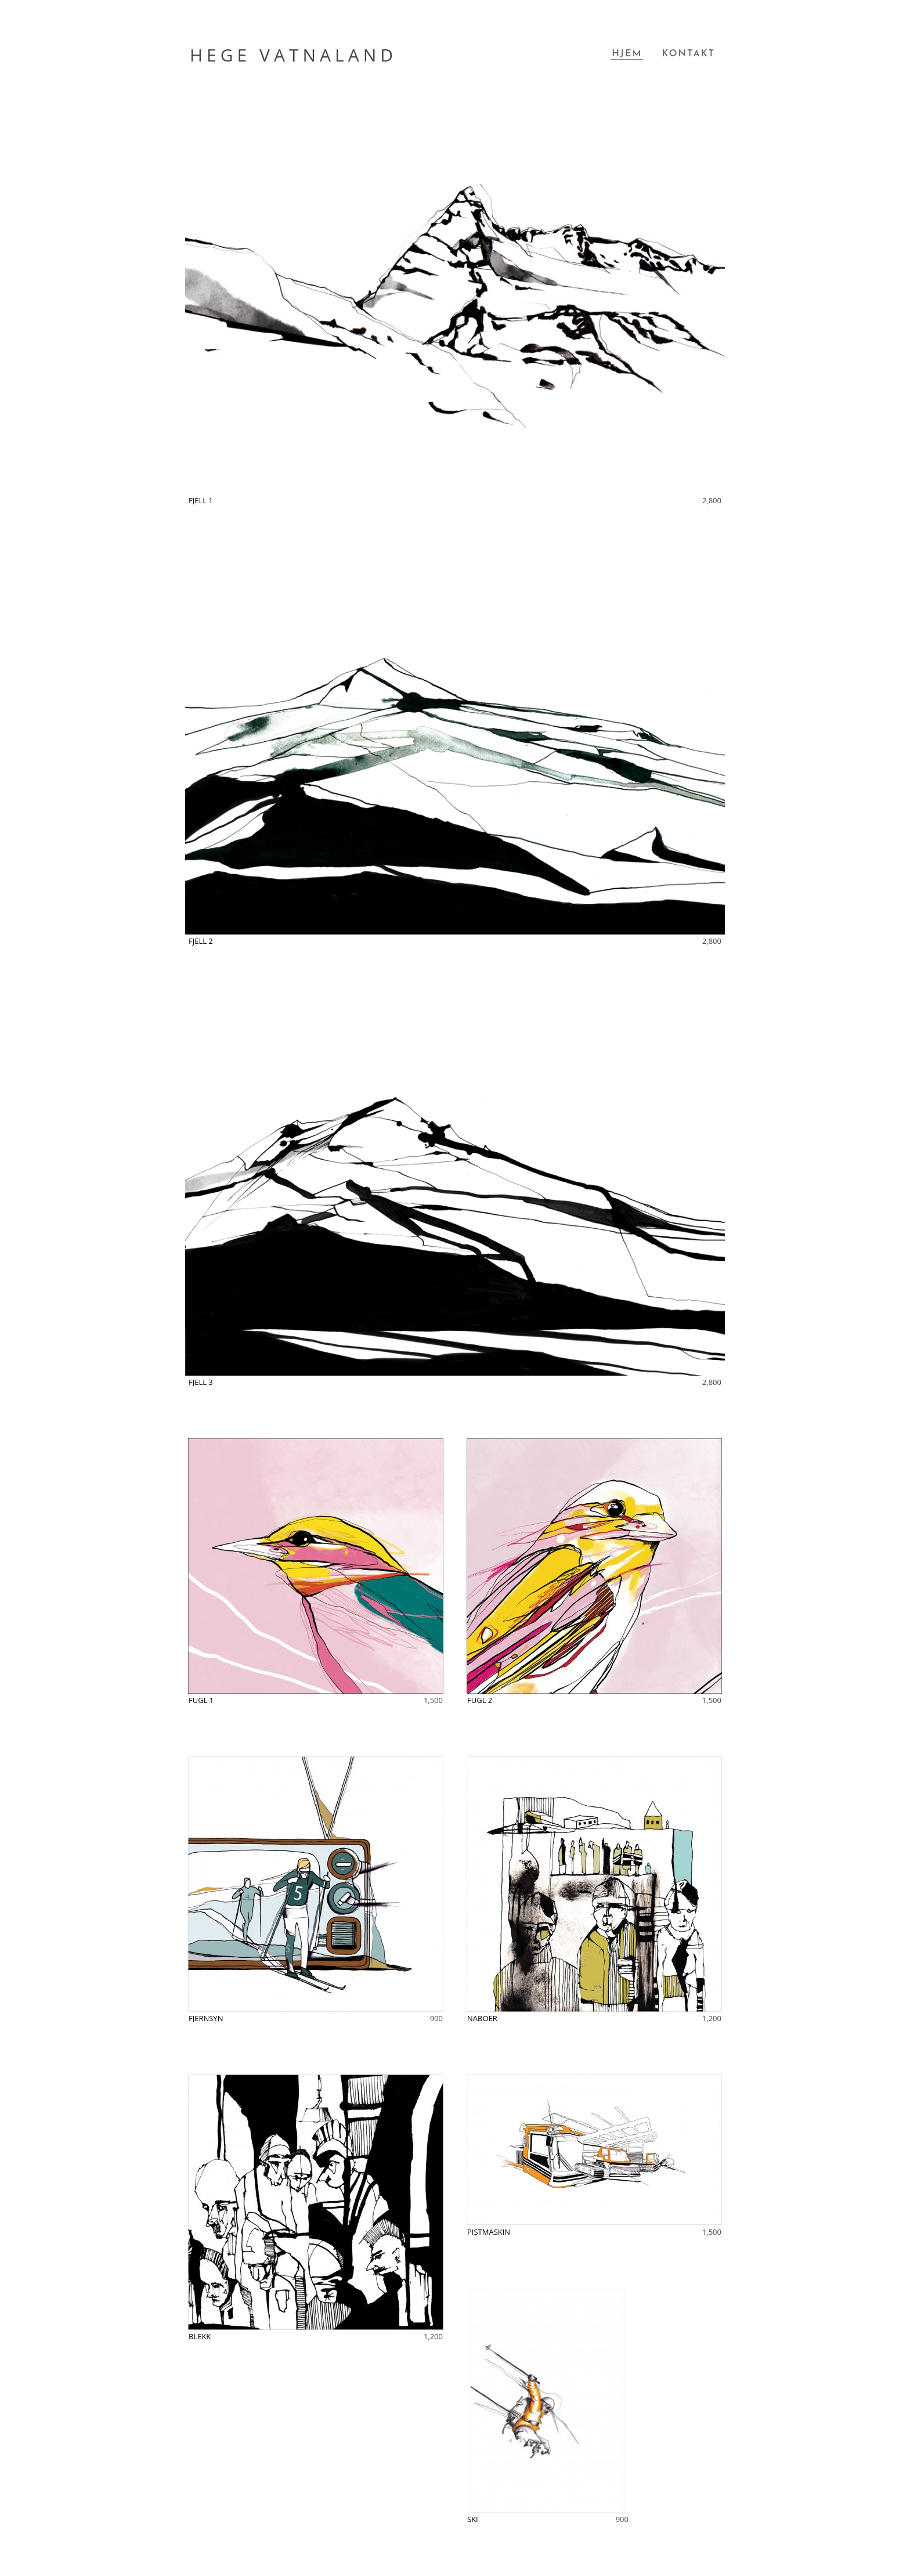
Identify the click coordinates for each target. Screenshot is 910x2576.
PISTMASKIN (488, 2232)
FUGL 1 (201, 1700)
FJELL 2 (201, 941)
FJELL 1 (201, 500)
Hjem (627, 54)
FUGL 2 (479, 1700)
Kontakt (688, 54)
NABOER (482, 2018)
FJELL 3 (201, 1382)
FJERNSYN (206, 2018)
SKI (472, 2519)
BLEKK (200, 2336)
